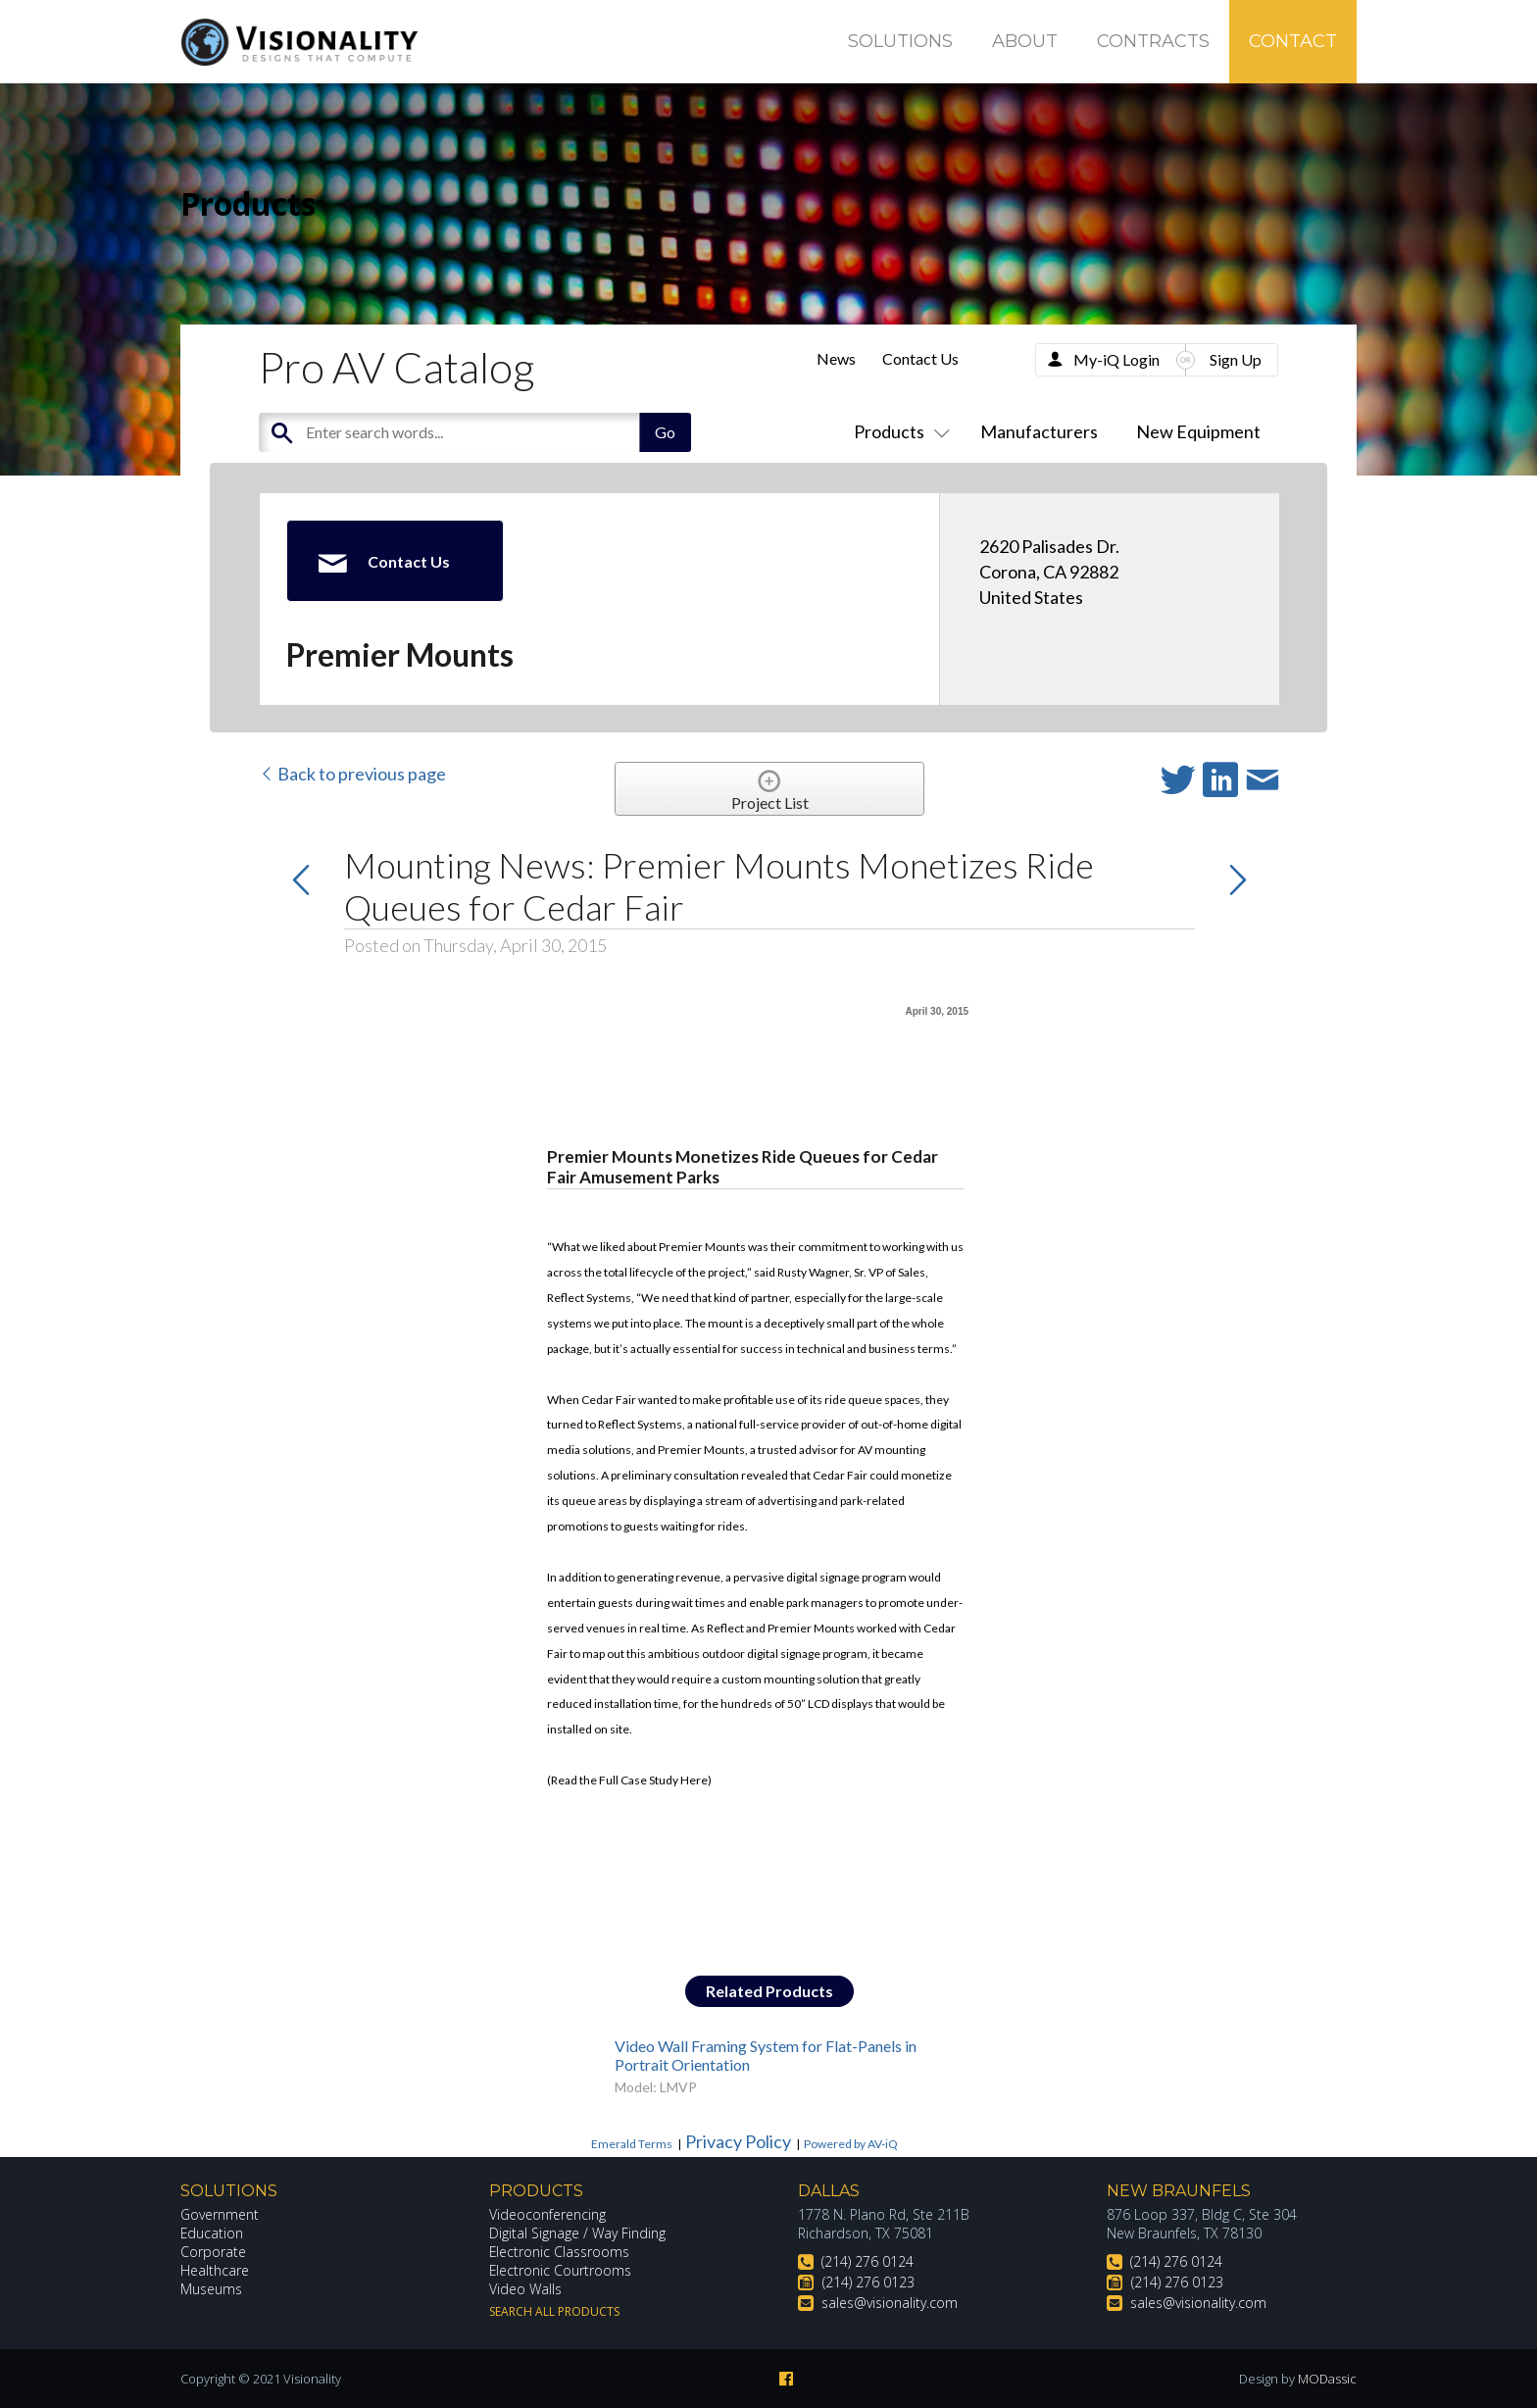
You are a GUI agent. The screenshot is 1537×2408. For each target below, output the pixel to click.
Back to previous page (352, 773)
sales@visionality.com (889, 2302)
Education (212, 2233)
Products (898, 431)
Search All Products (554, 2311)
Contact (1293, 41)
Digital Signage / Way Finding (577, 2233)
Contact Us (920, 358)
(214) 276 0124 (867, 2261)
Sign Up (1236, 359)
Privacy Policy (738, 2141)
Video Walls (525, 2289)
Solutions (900, 41)
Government (219, 2214)
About (1025, 41)
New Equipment (1198, 431)
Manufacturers (1039, 431)
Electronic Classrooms (559, 2251)
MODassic (1327, 2378)
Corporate (213, 2251)
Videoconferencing (547, 2214)
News (836, 358)
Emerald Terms (631, 2143)
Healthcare (214, 2270)
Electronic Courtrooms (560, 2270)
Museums (211, 2289)
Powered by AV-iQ (851, 2143)
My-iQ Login (1116, 359)
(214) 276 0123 (868, 2282)
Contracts (1153, 41)
